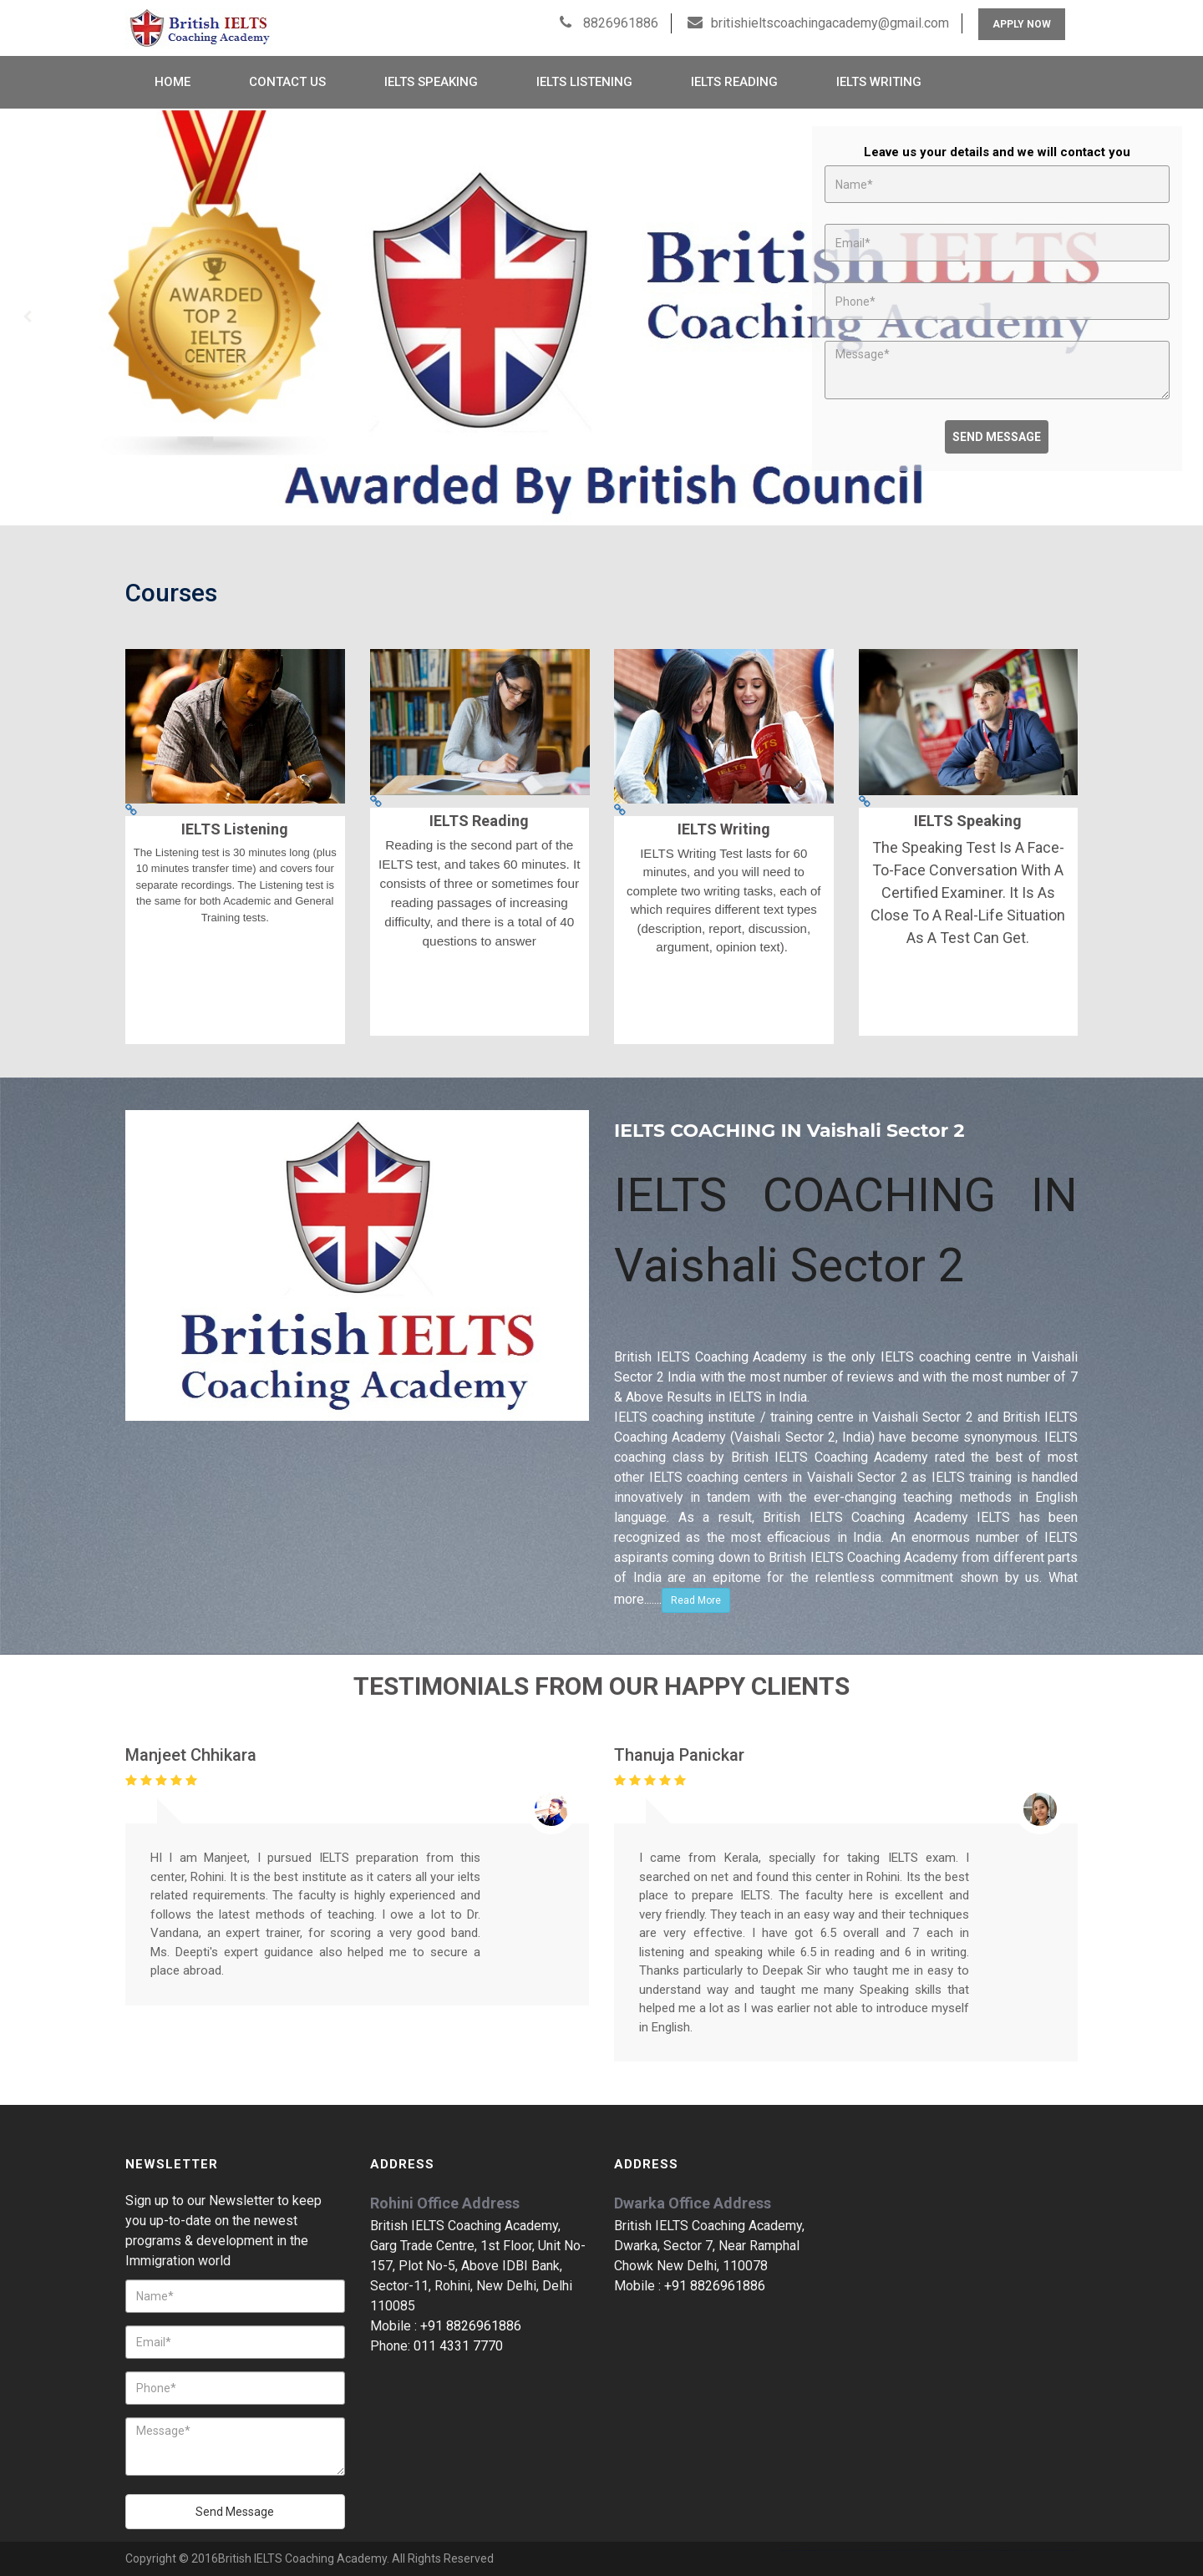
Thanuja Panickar (679, 1755)
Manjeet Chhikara (190, 1755)
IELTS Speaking (431, 81)
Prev (27, 316)
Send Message (996, 437)
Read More (696, 1600)
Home (172, 81)
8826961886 (619, 23)
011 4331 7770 (458, 2346)
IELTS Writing (878, 81)
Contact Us (287, 81)
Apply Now (1021, 24)
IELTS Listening (584, 81)
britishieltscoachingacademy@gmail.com (830, 23)
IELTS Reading (734, 81)
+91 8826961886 (470, 2326)
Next (1175, 316)
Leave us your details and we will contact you (997, 152)
